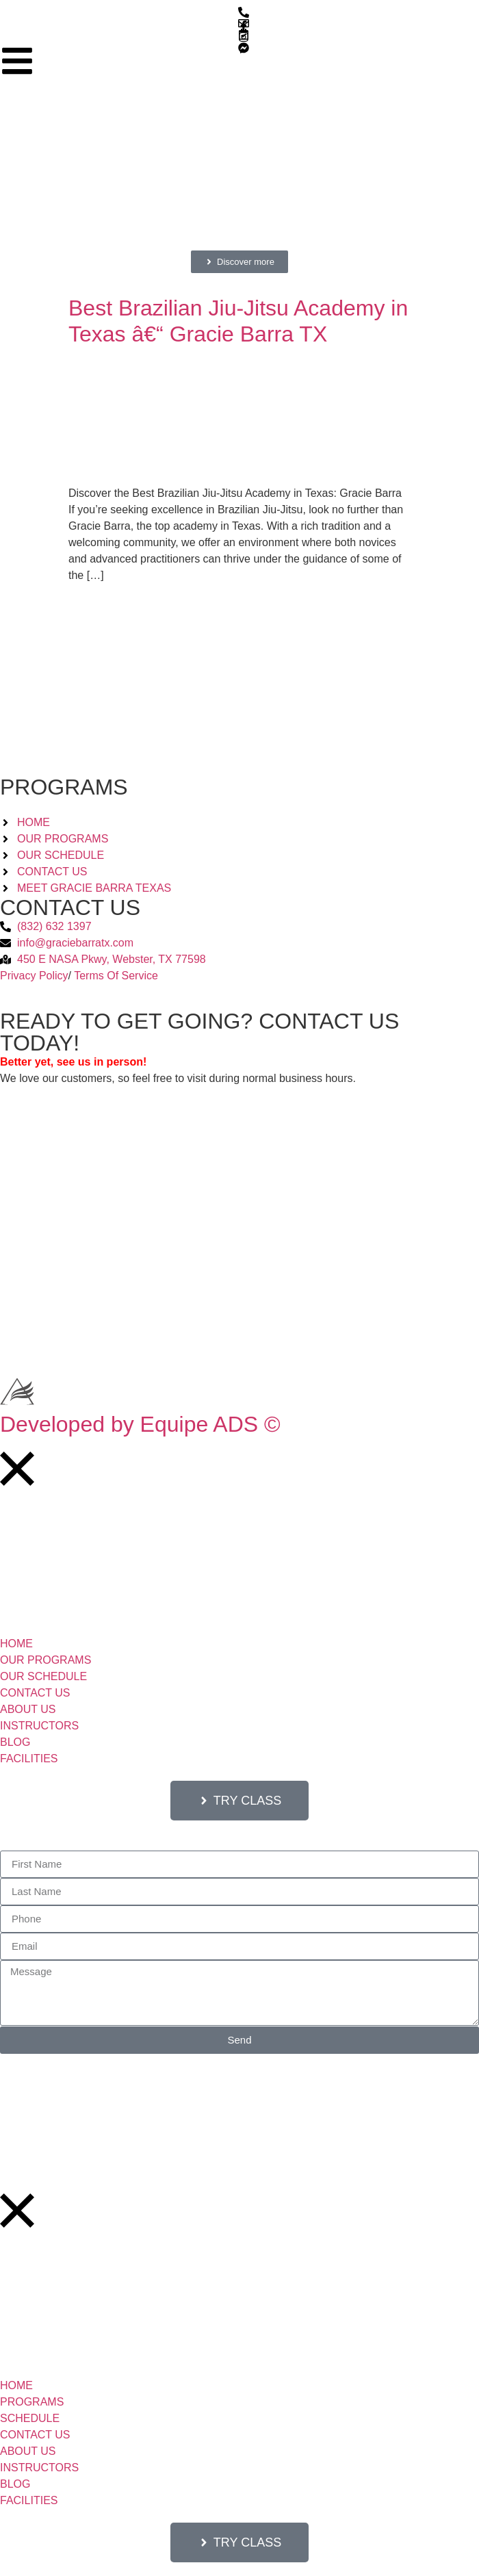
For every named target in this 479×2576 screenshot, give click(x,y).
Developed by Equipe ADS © (140, 1424)
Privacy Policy (34, 975)
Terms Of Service (116, 975)
